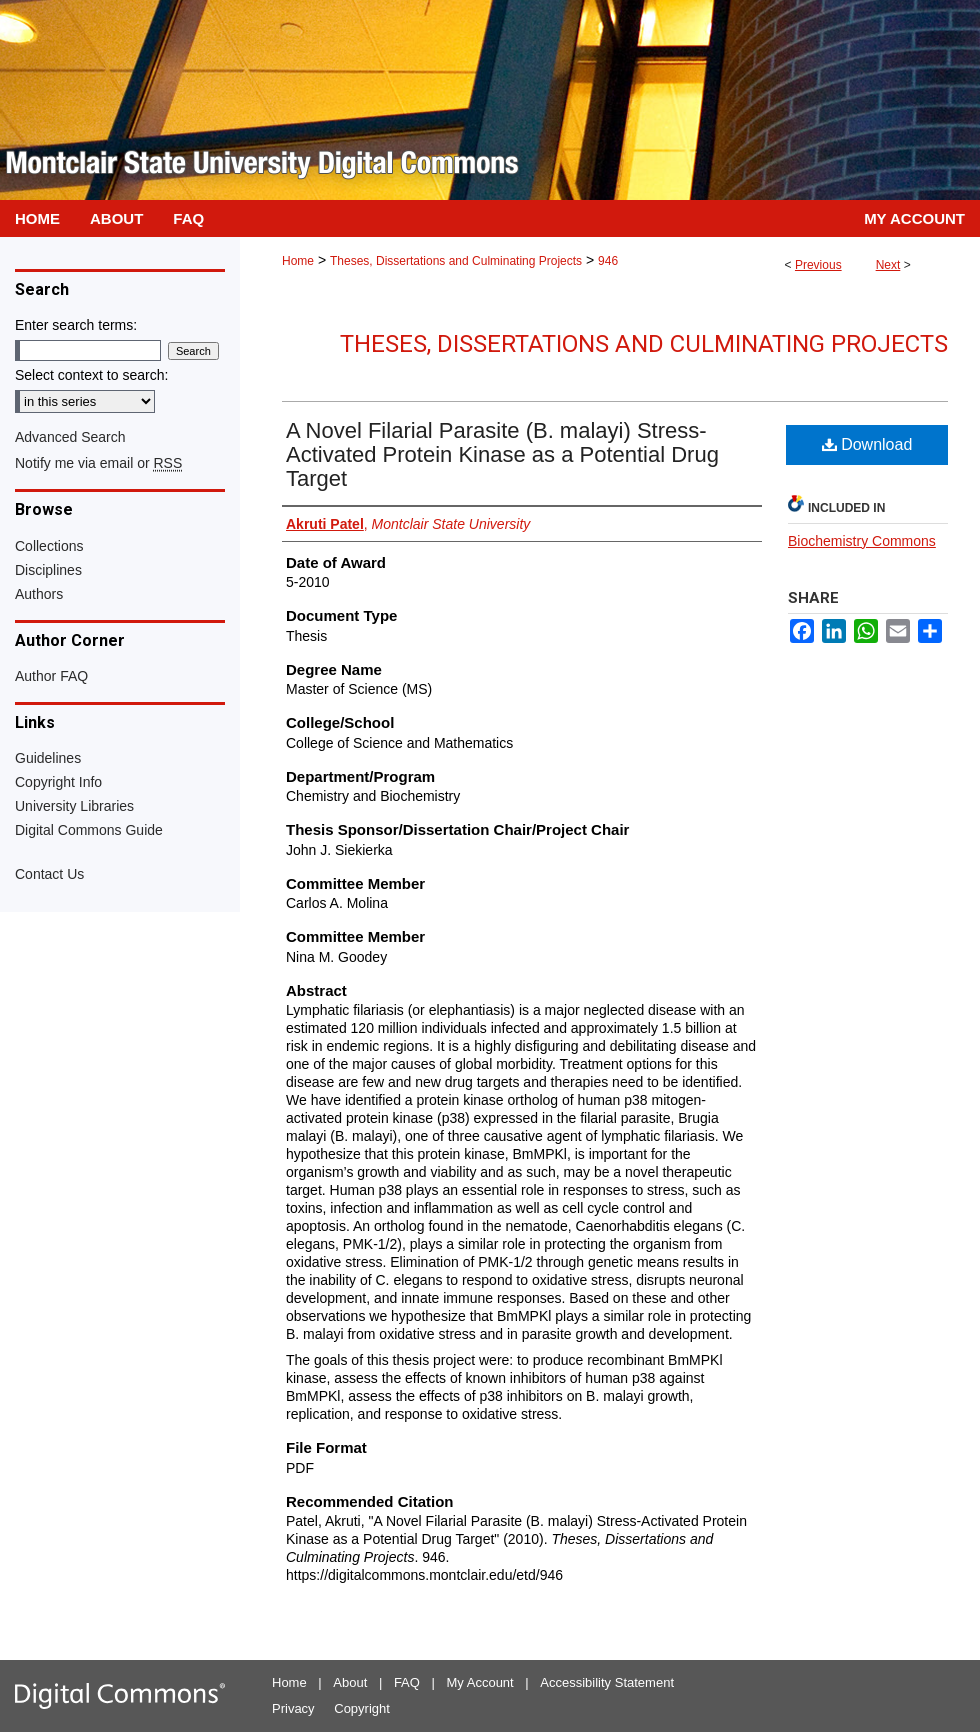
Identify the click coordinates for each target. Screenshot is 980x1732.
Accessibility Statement (607, 1682)
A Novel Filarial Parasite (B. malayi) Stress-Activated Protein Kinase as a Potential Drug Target (502, 454)
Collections (49, 546)
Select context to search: (91, 375)
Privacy (293, 1708)
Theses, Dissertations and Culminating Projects (456, 261)
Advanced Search (70, 437)
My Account (480, 1682)
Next (888, 265)
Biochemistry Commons (862, 541)
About (350, 1682)
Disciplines (48, 570)
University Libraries (74, 806)
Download (867, 444)
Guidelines (48, 758)
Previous (818, 265)
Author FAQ (51, 676)
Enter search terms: (76, 325)
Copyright (362, 1708)
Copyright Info (58, 782)
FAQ (407, 1682)
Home (298, 261)
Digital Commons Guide (89, 830)
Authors (39, 594)
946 (608, 261)
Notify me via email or (98, 463)
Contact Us (49, 874)
